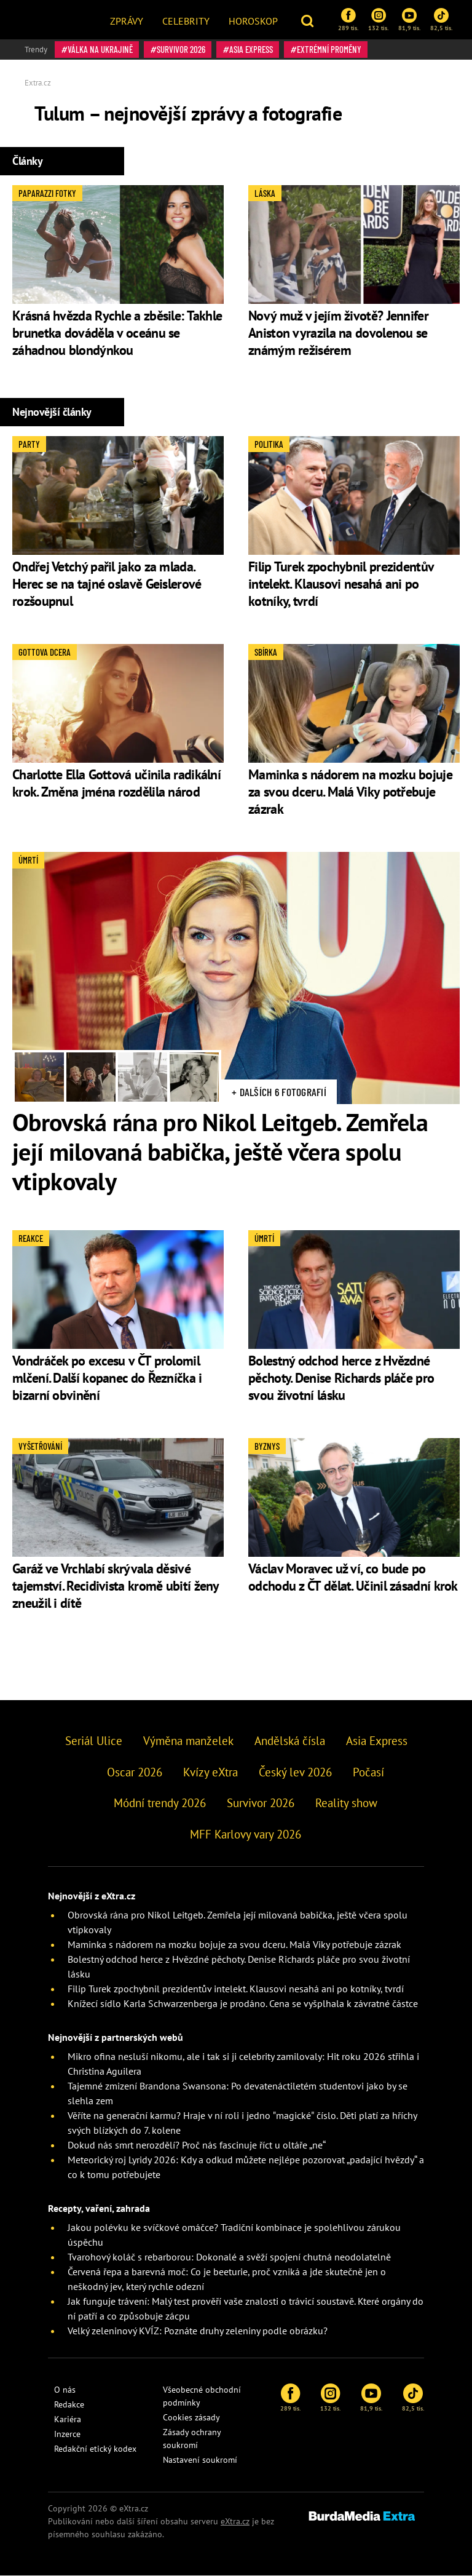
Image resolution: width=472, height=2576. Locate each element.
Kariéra (67, 2419)
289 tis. (348, 19)
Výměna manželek (188, 1740)
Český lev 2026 (295, 1772)
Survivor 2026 (181, 49)
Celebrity (186, 21)
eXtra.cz (235, 2521)
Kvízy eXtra (210, 1772)
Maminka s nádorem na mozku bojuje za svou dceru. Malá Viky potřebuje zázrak (350, 791)
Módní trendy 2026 (160, 1802)
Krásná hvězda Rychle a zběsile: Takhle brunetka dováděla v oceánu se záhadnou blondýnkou (117, 333)
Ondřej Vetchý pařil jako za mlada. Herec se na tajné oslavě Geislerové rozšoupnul (107, 584)
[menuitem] (126, 19)
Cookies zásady (191, 2417)
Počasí (368, 1772)
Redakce (69, 2404)
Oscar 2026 (134, 1772)
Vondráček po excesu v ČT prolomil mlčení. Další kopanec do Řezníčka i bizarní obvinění (107, 1378)
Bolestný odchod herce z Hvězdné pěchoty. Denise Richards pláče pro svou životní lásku (341, 1378)
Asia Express (251, 49)
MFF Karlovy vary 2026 (245, 1834)
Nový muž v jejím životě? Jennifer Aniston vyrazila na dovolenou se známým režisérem (338, 333)
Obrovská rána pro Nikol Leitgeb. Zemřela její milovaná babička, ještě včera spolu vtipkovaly (220, 1151)
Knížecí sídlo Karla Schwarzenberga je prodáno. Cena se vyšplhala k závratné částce (243, 2003)
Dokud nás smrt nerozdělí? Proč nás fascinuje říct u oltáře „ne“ (197, 2145)
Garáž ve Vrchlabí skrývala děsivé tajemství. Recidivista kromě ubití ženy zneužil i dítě (115, 1586)
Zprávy (126, 21)
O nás (65, 2389)
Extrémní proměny (329, 49)
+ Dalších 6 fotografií (279, 1092)
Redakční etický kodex (95, 2448)
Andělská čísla (289, 1740)
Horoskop (253, 21)
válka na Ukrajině (100, 49)
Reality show (346, 1802)
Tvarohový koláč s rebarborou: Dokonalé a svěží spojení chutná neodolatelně (229, 2257)
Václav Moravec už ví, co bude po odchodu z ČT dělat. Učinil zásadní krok (353, 1577)
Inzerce (67, 2433)
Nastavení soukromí (200, 2459)
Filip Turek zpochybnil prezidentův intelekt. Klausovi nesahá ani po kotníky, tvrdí (340, 584)
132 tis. (378, 19)
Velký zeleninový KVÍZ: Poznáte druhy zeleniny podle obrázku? (198, 2330)
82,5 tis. (441, 19)
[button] (309, 19)
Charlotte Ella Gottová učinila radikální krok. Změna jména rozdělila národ (116, 783)
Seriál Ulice (93, 1740)
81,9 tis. (409, 19)
